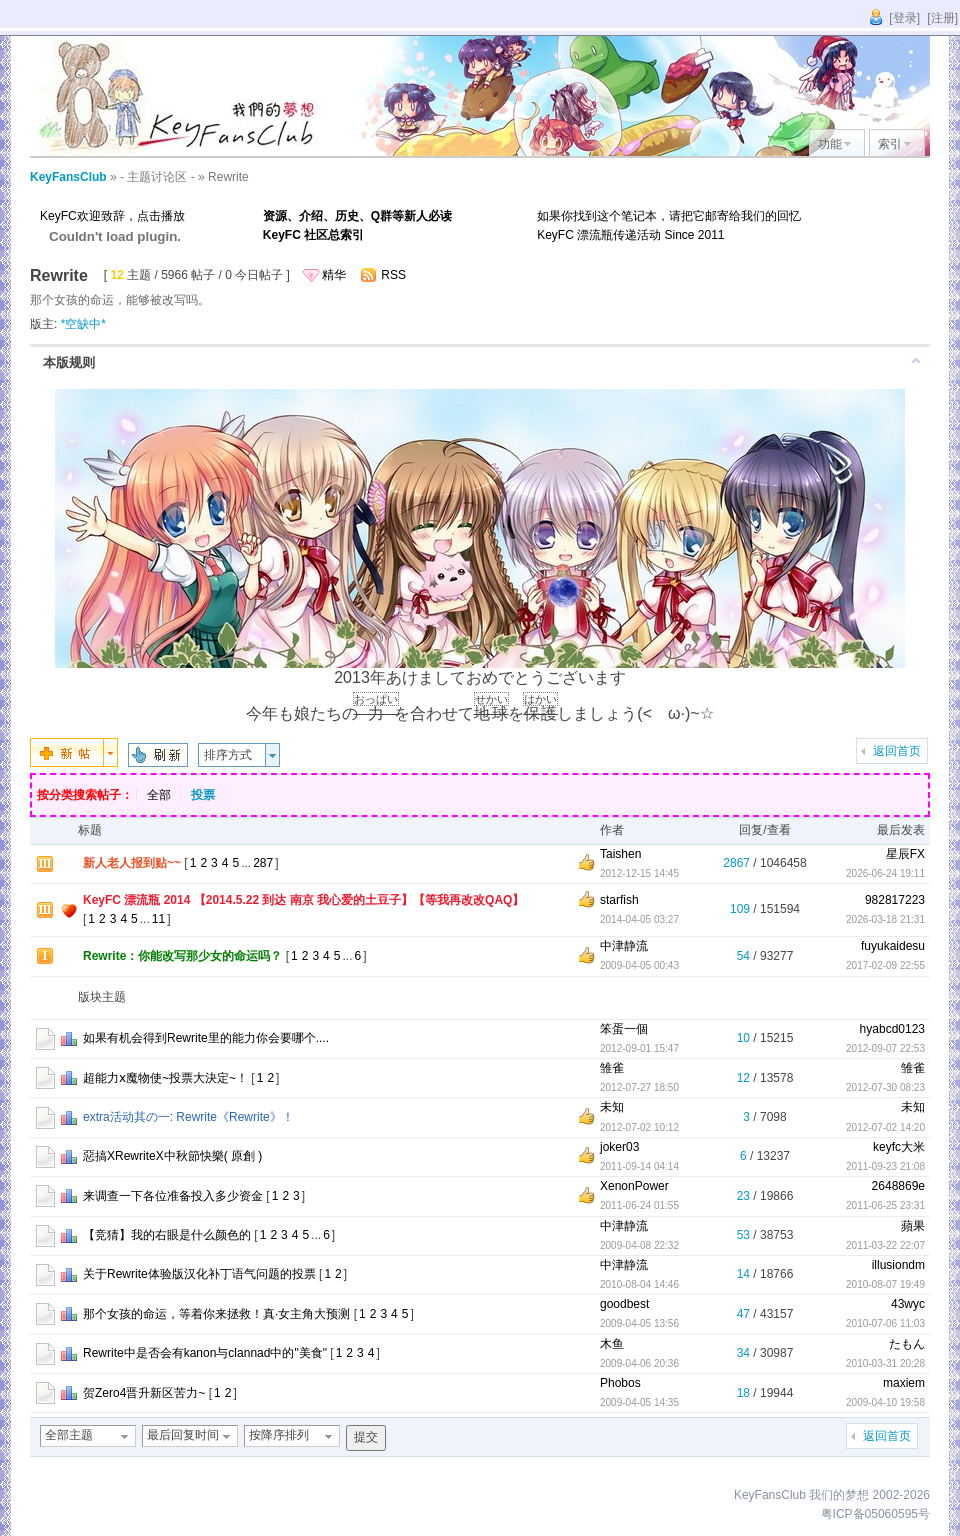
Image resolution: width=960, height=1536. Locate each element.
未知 (612, 1107)
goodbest (624, 1304)
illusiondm (898, 1265)
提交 (366, 1437)
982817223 (895, 900)
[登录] (904, 18)
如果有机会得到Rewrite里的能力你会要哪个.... (206, 1038)
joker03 (619, 1147)
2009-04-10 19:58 (885, 1402)
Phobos (620, 1383)
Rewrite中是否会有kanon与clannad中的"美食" (205, 1353)
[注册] (942, 18)
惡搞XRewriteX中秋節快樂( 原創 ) (172, 1156)
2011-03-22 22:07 (885, 1245)
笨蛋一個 (624, 1029)
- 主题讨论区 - (157, 177)
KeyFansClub (68, 177)
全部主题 (69, 1435)
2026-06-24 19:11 (885, 873)
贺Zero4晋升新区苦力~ (144, 1393)
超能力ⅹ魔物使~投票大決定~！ (165, 1078)
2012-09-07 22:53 (885, 1048)
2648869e (898, 1186)
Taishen (620, 854)
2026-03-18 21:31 (885, 919)
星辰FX (905, 854)
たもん (907, 1344)
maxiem (904, 1383)
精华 (334, 275)
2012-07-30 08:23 (885, 1087)
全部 (159, 795)
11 (158, 919)
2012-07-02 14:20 (885, 1127)
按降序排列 (279, 1435)
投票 (203, 795)
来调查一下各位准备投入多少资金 (173, 1196)
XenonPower (634, 1186)
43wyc (908, 1304)
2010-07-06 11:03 (885, 1323)
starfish (619, 900)
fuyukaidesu (893, 946)
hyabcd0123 (892, 1029)
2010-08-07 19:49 (885, 1284)
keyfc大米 (899, 1147)
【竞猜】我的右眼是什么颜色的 (167, 1235)
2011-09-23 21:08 (885, 1166)
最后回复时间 (183, 1435)
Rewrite (228, 177)
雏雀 (612, 1068)
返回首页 (897, 751)
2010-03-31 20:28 (885, 1363)
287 (263, 863)
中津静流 (624, 946)
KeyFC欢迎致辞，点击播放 (112, 216)
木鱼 (612, 1344)
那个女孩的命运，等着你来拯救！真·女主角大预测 (216, 1314)
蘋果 (913, 1226)
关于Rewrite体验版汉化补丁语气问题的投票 (199, 1274)
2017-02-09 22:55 (885, 965)
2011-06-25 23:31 (885, 1205)
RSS (393, 275)
